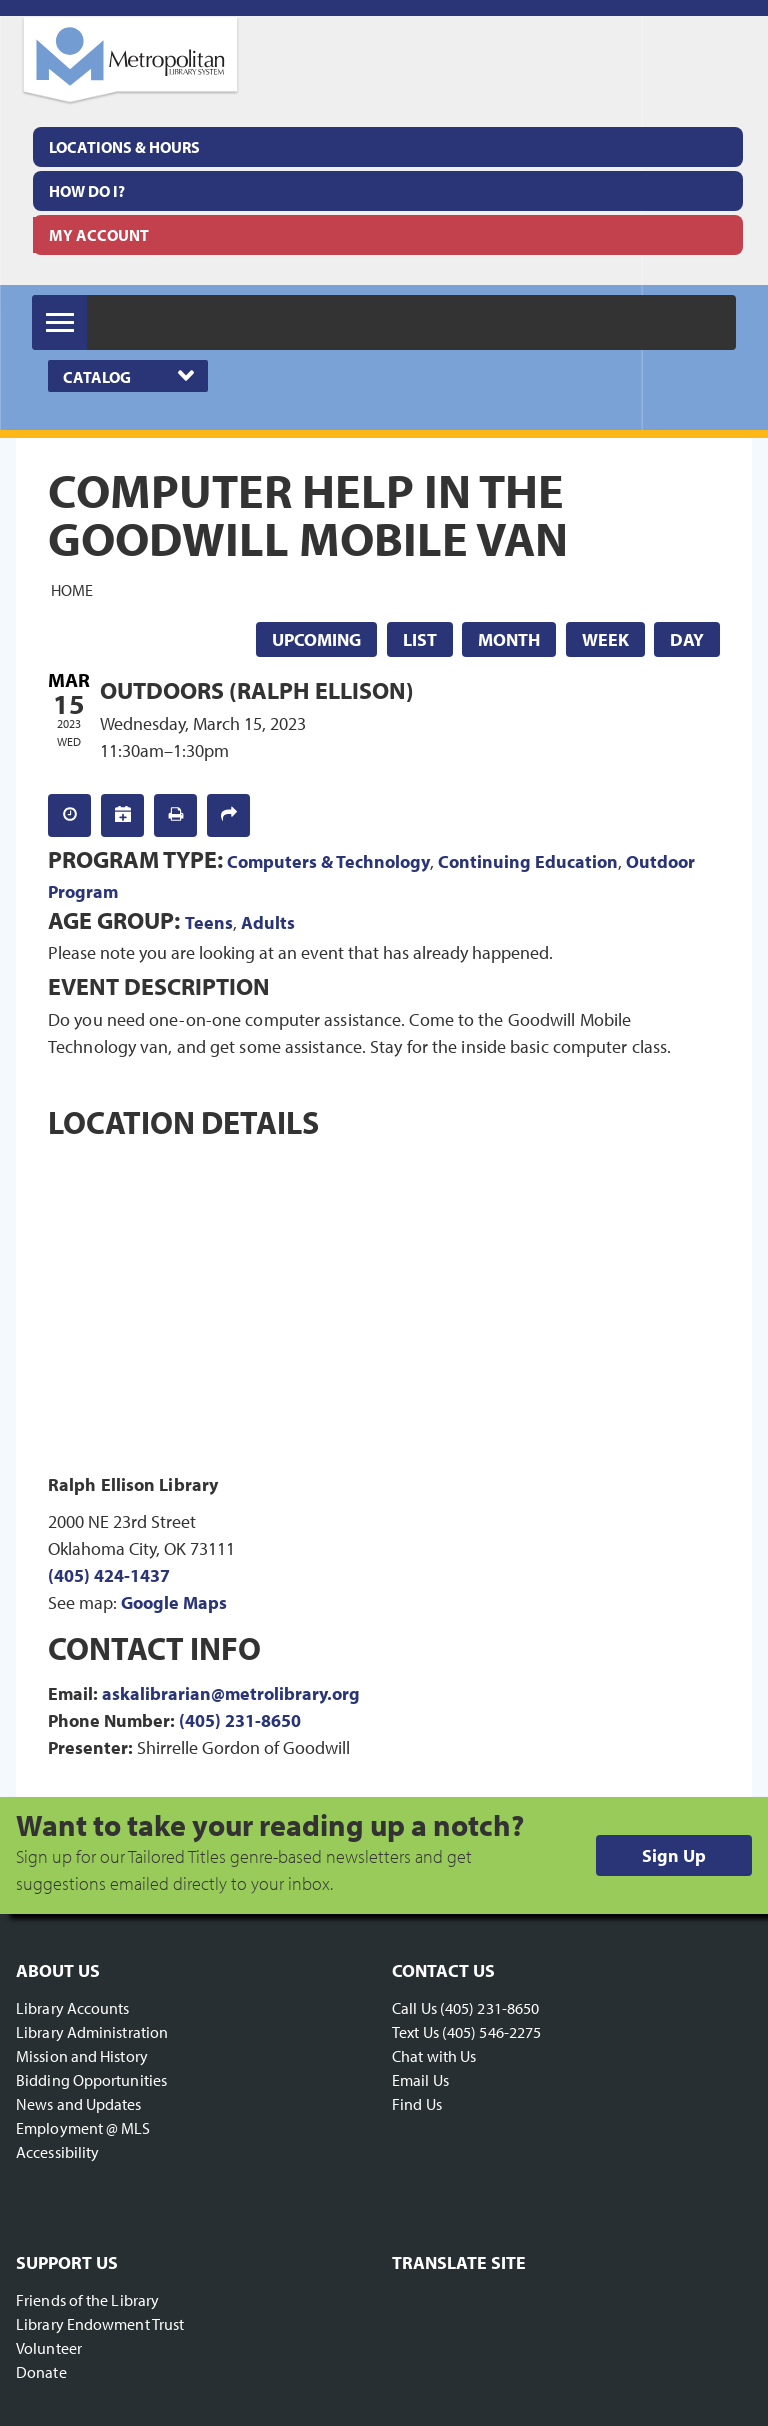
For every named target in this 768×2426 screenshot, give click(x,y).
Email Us (420, 2080)
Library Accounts (73, 2008)
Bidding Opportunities (91, 2080)
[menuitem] (388, 147)
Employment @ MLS (83, 2128)
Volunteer (49, 2348)
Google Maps (174, 1602)
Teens (209, 922)
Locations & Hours (124, 147)
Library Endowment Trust (100, 2324)
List (420, 639)
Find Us (417, 2104)
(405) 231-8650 (240, 1720)
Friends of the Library (87, 2300)
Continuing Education (528, 861)
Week (605, 639)
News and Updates (79, 2104)
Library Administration (92, 2032)
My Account (99, 235)
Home (72, 590)
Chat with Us (434, 2056)
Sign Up (674, 1855)
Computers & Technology (328, 861)
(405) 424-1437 (109, 1575)
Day (687, 639)
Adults (268, 922)
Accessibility (57, 2152)
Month (509, 639)
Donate (41, 2372)
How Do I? (87, 191)
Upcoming (316, 639)
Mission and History (82, 2056)
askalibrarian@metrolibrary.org (231, 1693)
